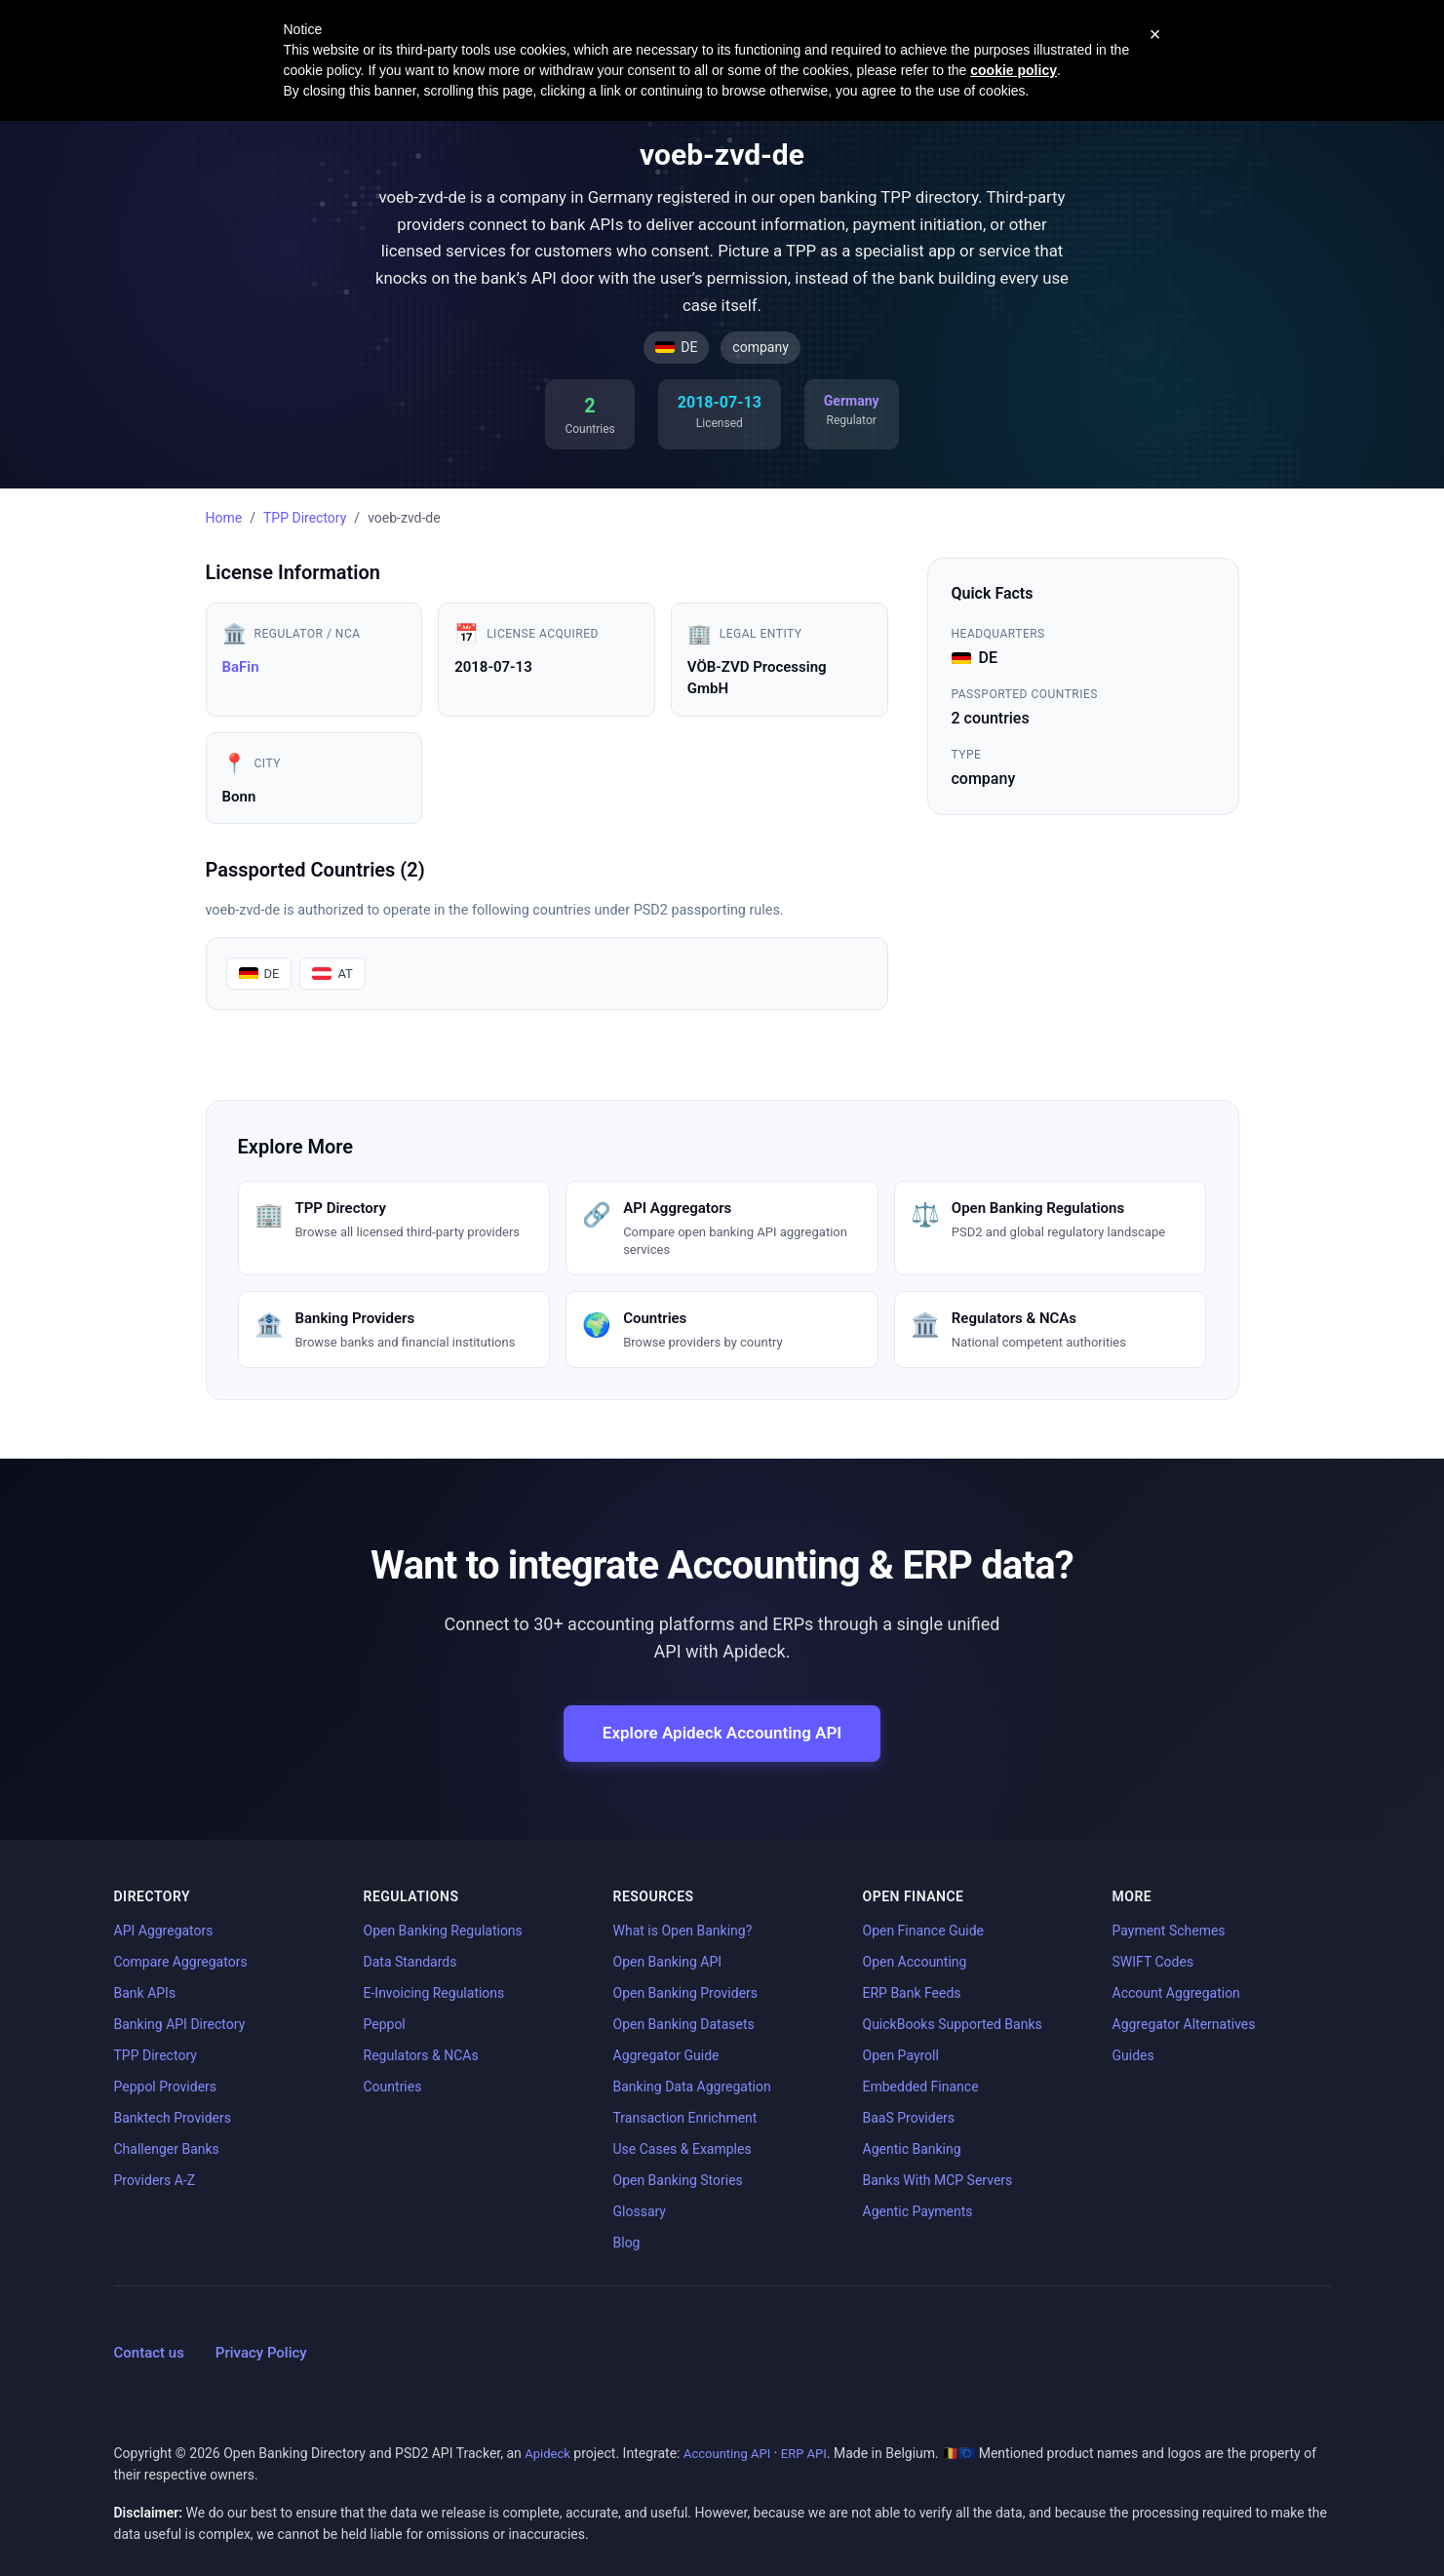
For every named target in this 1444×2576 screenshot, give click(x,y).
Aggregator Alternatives (1184, 2024)
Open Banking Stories (678, 2180)
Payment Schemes (1169, 1930)
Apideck (547, 2453)
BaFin (240, 667)
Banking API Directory (180, 2024)
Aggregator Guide (666, 2055)
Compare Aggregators (181, 1962)
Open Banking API (667, 1962)
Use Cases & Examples (682, 2149)
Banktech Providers (172, 2118)
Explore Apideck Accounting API (722, 1732)
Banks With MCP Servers (938, 2180)
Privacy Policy (261, 2352)
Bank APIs (145, 1993)
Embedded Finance (921, 2086)
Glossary (639, 2211)
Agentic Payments (918, 2211)
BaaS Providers (909, 2118)
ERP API (804, 2453)
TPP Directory (304, 518)
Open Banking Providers (686, 1993)
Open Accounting (915, 1962)
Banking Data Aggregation (692, 2086)
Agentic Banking (912, 2149)
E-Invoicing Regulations (434, 1993)
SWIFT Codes (1153, 1962)
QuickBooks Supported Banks (952, 2024)
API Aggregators (164, 1930)
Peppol (385, 2024)
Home (224, 518)
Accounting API (726, 2453)
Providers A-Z (155, 2180)
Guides (1133, 2055)
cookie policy (1013, 70)
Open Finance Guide (924, 1930)
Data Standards (410, 1962)
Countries (393, 2086)
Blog (627, 2242)
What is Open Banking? (683, 1930)
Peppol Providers (165, 2086)
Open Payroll (901, 2055)
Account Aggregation (1176, 1993)
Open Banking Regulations (443, 1930)
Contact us (149, 2352)
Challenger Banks (166, 2149)
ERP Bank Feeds (912, 1993)
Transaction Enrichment (685, 2118)
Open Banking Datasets (684, 2024)
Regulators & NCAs (421, 2055)
